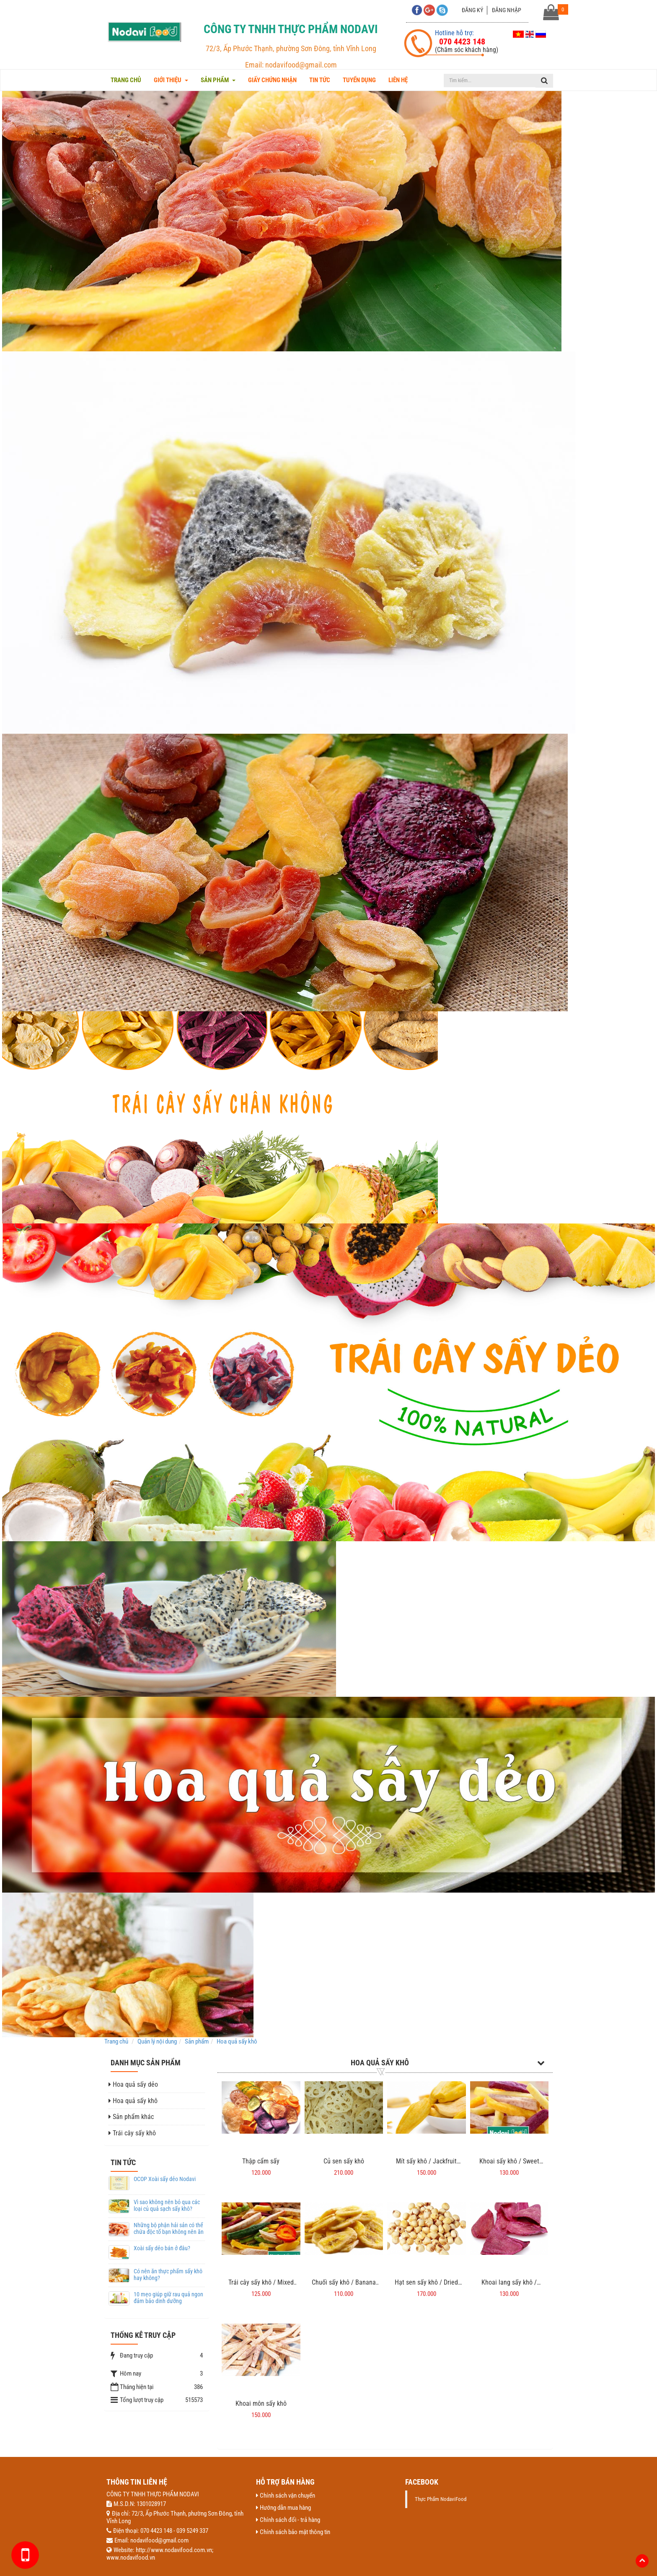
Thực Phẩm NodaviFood (440, 2499)
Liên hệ (398, 80)
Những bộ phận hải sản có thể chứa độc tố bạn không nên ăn (169, 2228)
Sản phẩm (218, 80)
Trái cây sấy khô (132, 2133)
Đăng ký (472, 10)
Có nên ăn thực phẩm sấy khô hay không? (168, 2274)
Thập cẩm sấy (260, 2161)
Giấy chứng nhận (272, 80)
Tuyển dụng (359, 80)
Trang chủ (126, 80)
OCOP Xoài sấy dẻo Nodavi (165, 2179)
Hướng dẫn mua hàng (283, 2507)
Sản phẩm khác (131, 2117)
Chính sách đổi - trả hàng (288, 2520)
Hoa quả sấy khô (380, 2062)
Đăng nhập (506, 10)
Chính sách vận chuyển (285, 2495)
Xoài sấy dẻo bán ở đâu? (162, 2248)
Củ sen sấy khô (343, 2161)
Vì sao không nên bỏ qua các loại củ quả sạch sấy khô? (167, 2205)
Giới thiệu (171, 80)
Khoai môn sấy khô (261, 2403)
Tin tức (319, 80)
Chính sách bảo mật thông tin (293, 2532)
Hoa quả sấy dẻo (133, 2084)
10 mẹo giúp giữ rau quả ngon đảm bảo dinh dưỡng (168, 2297)
